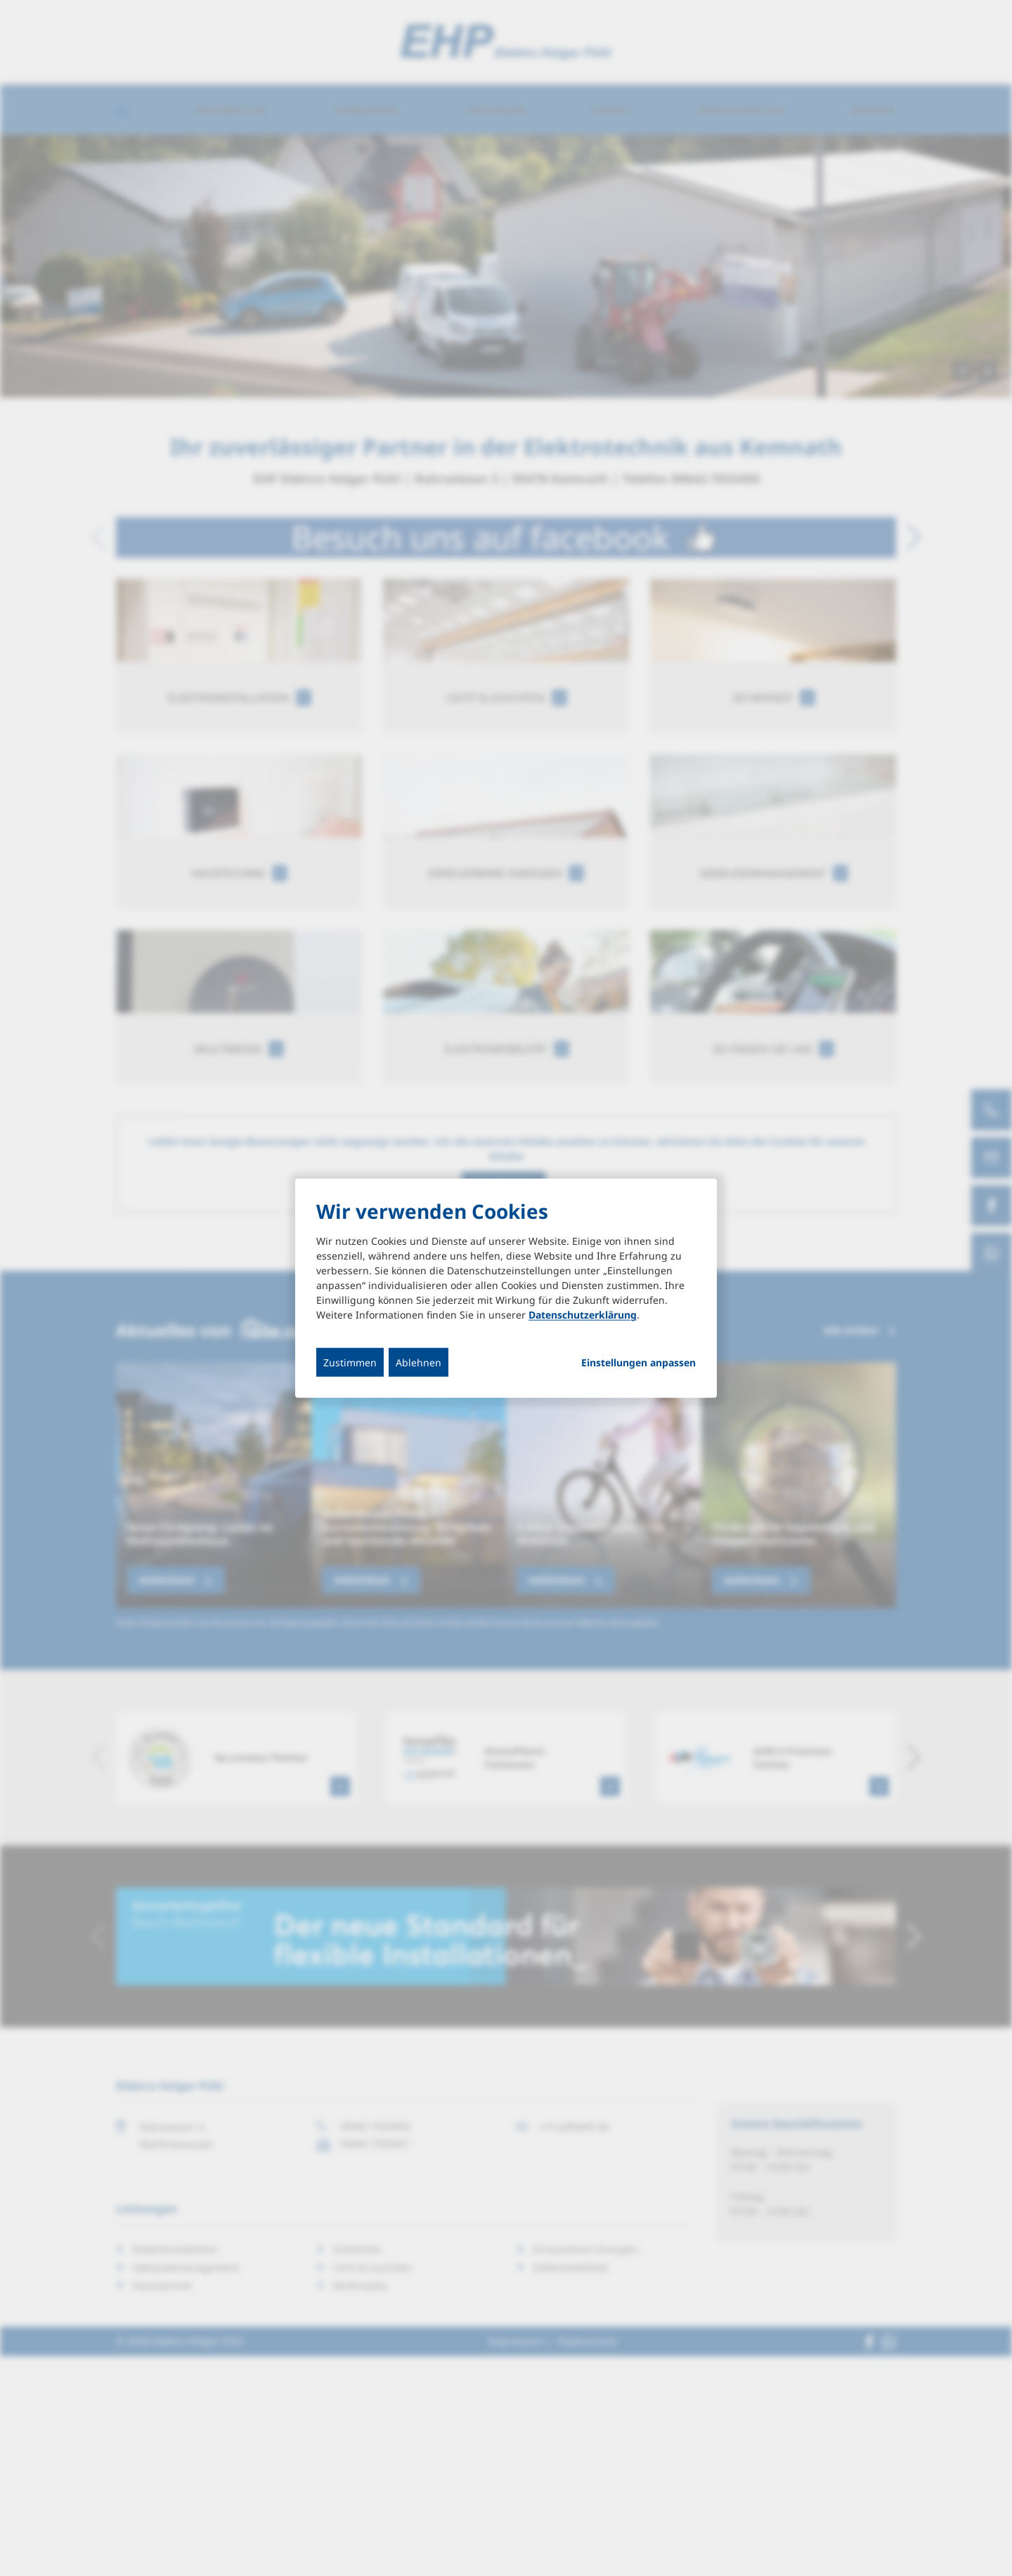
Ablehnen (418, 1362)
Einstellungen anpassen (638, 1363)
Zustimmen (350, 1362)
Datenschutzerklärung (582, 1314)
